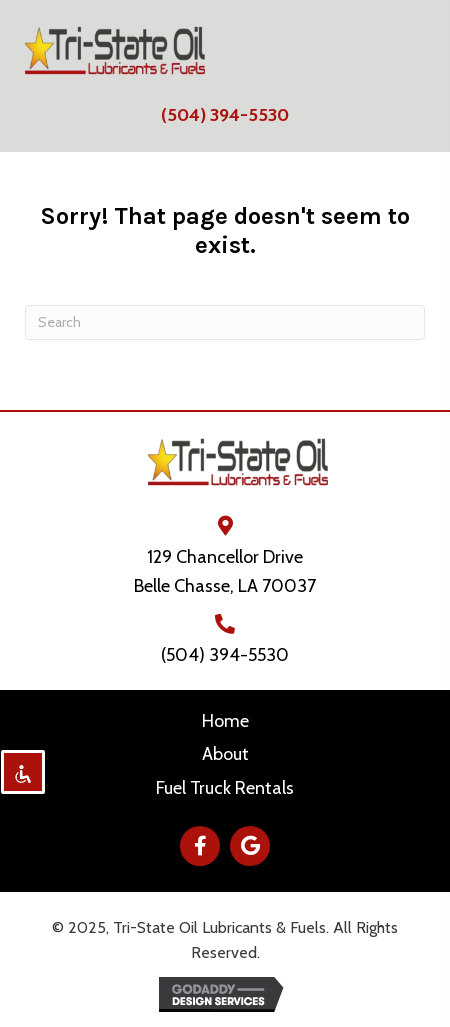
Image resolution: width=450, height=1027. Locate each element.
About (225, 754)
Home (225, 721)
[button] (200, 846)
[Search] (225, 322)
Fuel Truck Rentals (225, 788)
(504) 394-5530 (225, 115)
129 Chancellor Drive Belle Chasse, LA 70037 (225, 571)
